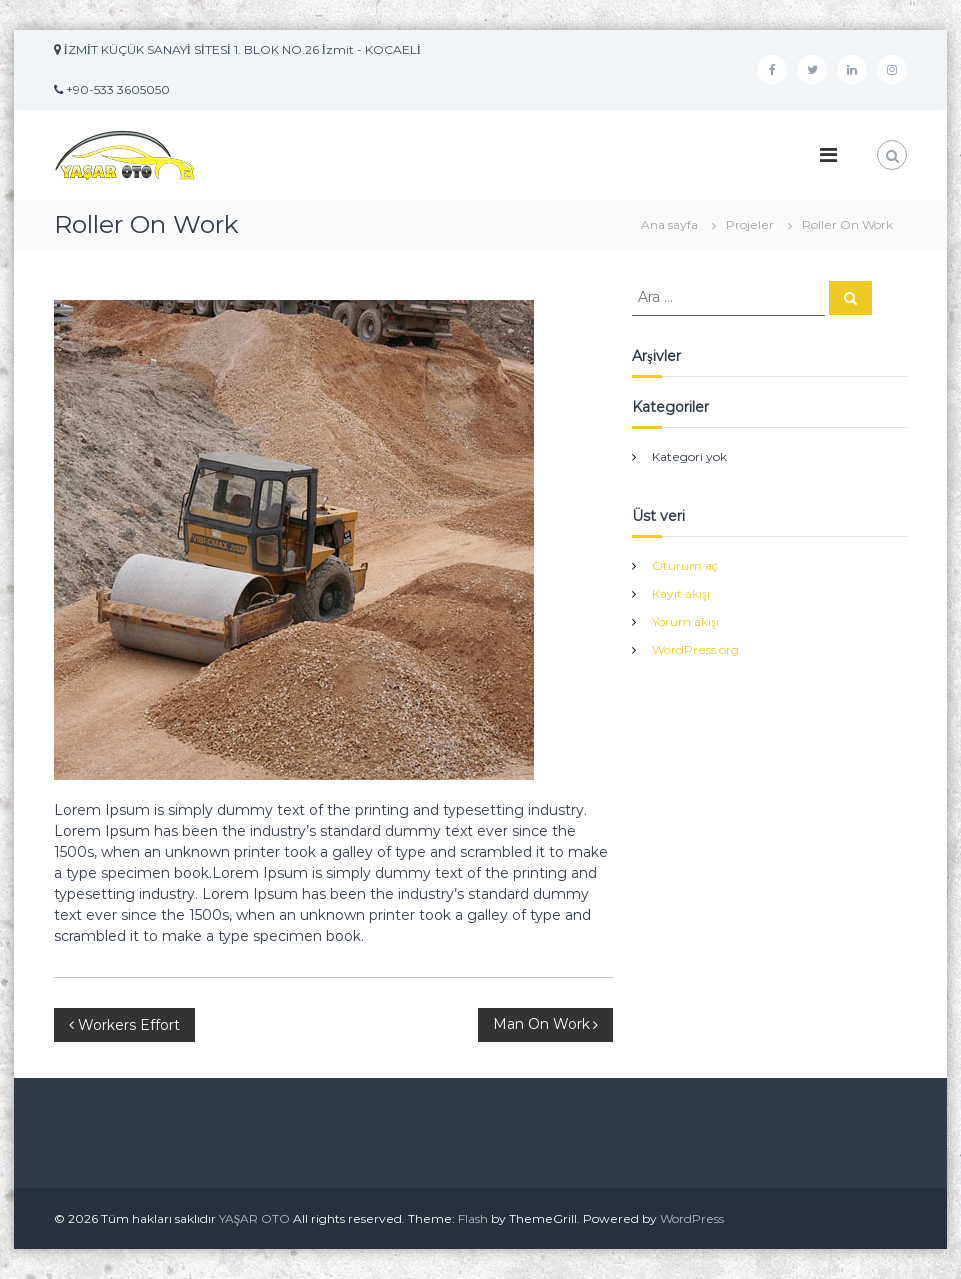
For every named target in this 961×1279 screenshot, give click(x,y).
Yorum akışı (685, 621)
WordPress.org (695, 649)
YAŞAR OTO (255, 1218)
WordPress (692, 1218)
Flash (473, 1218)
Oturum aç (685, 565)
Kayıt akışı (681, 593)
